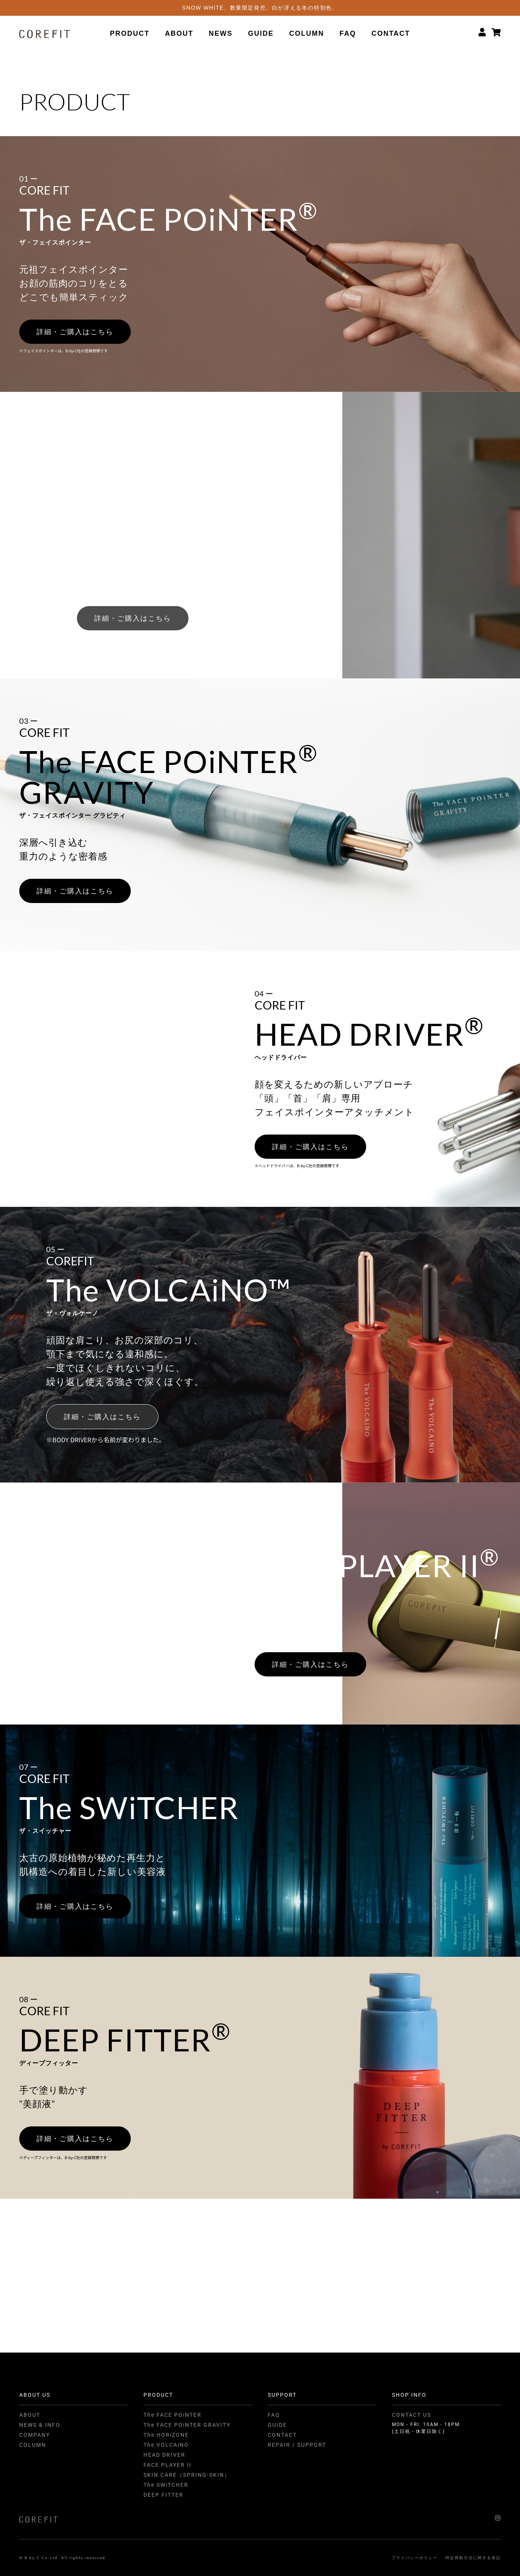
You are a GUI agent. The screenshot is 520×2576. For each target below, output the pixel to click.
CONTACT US (411, 2415)
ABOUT (179, 33)
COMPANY (34, 2435)
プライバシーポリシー (415, 2558)
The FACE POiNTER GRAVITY (186, 2425)
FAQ (348, 33)
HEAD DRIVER (164, 2455)
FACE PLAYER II (167, 2465)
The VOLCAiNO (166, 2445)
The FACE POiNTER (172, 2415)
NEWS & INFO (39, 2425)
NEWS (221, 33)
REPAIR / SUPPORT (297, 2445)
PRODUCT (130, 33)
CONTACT (391, 33)
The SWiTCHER (165, 2485)
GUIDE (261, 33)
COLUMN (306, 33)
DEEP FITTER (163, 2495)
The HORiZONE (166, 2435)
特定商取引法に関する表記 (473, 2558)
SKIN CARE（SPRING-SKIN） (186, 2475)
